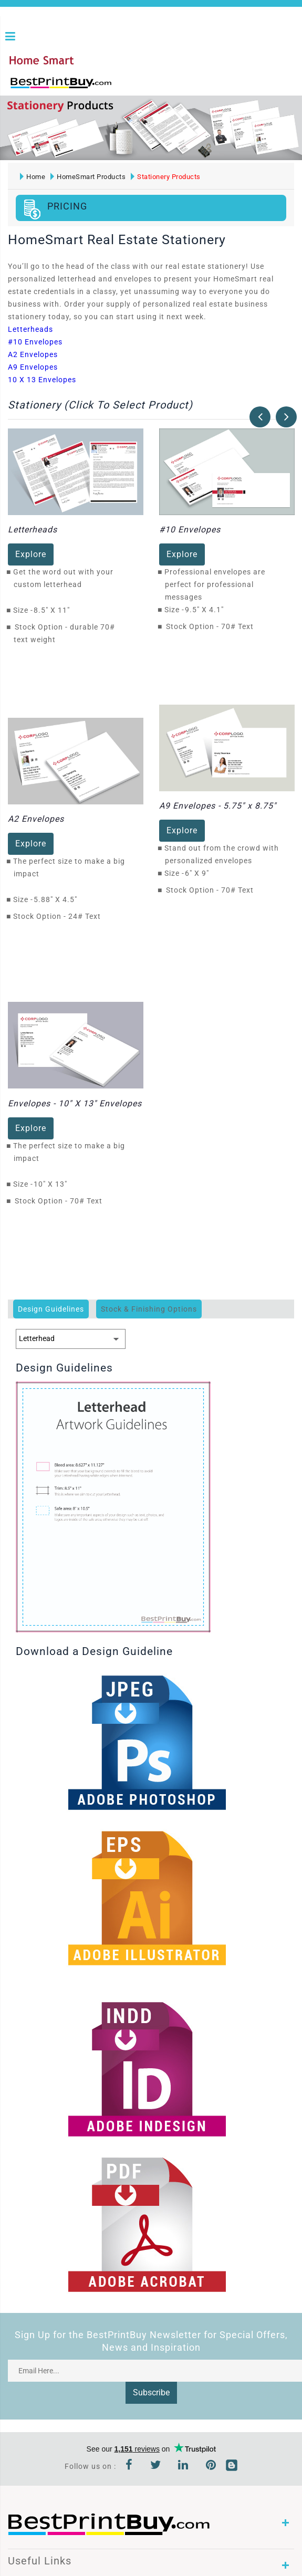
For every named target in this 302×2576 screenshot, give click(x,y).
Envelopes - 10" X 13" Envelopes (75, 1102)
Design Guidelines (51, 1308)
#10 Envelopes (35, 341)
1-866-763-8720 (132, 87)
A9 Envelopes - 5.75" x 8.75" (217, 805)
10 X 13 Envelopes (42, 378)
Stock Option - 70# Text (210, 626)
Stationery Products (166, 176)
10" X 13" (53, 1183)
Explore (30, 554)
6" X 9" (200, 872)
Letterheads (30, 328)
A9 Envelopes (33, 366)
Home (32, 176)
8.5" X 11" (54, 609)
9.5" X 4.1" (207, 609)
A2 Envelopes (33, 353)
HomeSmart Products (88, 176)
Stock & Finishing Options (149, 1308)
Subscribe (151, 2392)
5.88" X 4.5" (58, 899)
